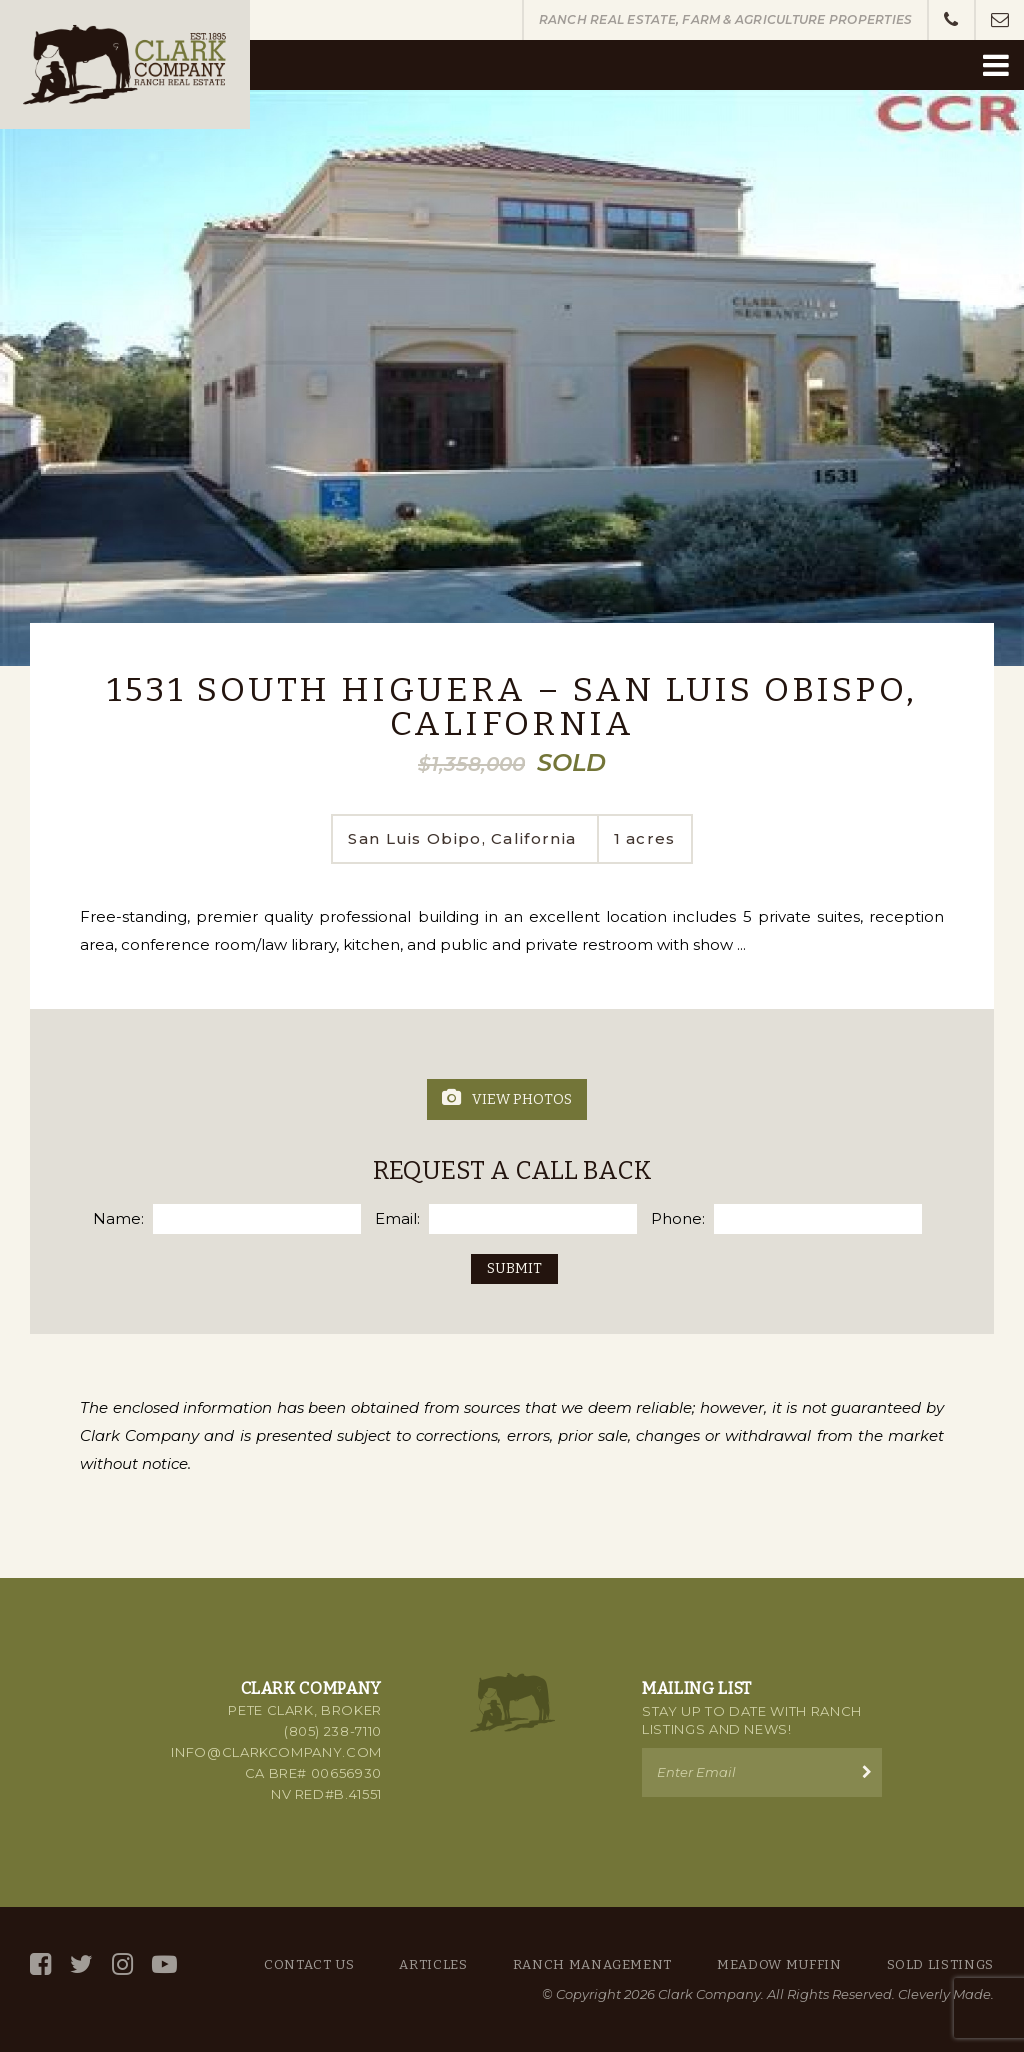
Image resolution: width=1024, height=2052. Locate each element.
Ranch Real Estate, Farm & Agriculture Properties (726, 19)
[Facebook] (40, 1964)
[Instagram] (122, 1964)
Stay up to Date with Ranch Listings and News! (752, 1720)
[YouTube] (164, 1964)
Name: (118, 1218)
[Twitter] (81, 1964)
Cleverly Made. (946, 1994)
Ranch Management (592, 1964)
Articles (433, 1964)
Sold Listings (940, 1964)
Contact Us (309, 1964)
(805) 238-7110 (333, 1731)
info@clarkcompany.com (276, 1752)
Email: (397, 1218)
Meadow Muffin (779, 1964)
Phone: (678, 1218)
